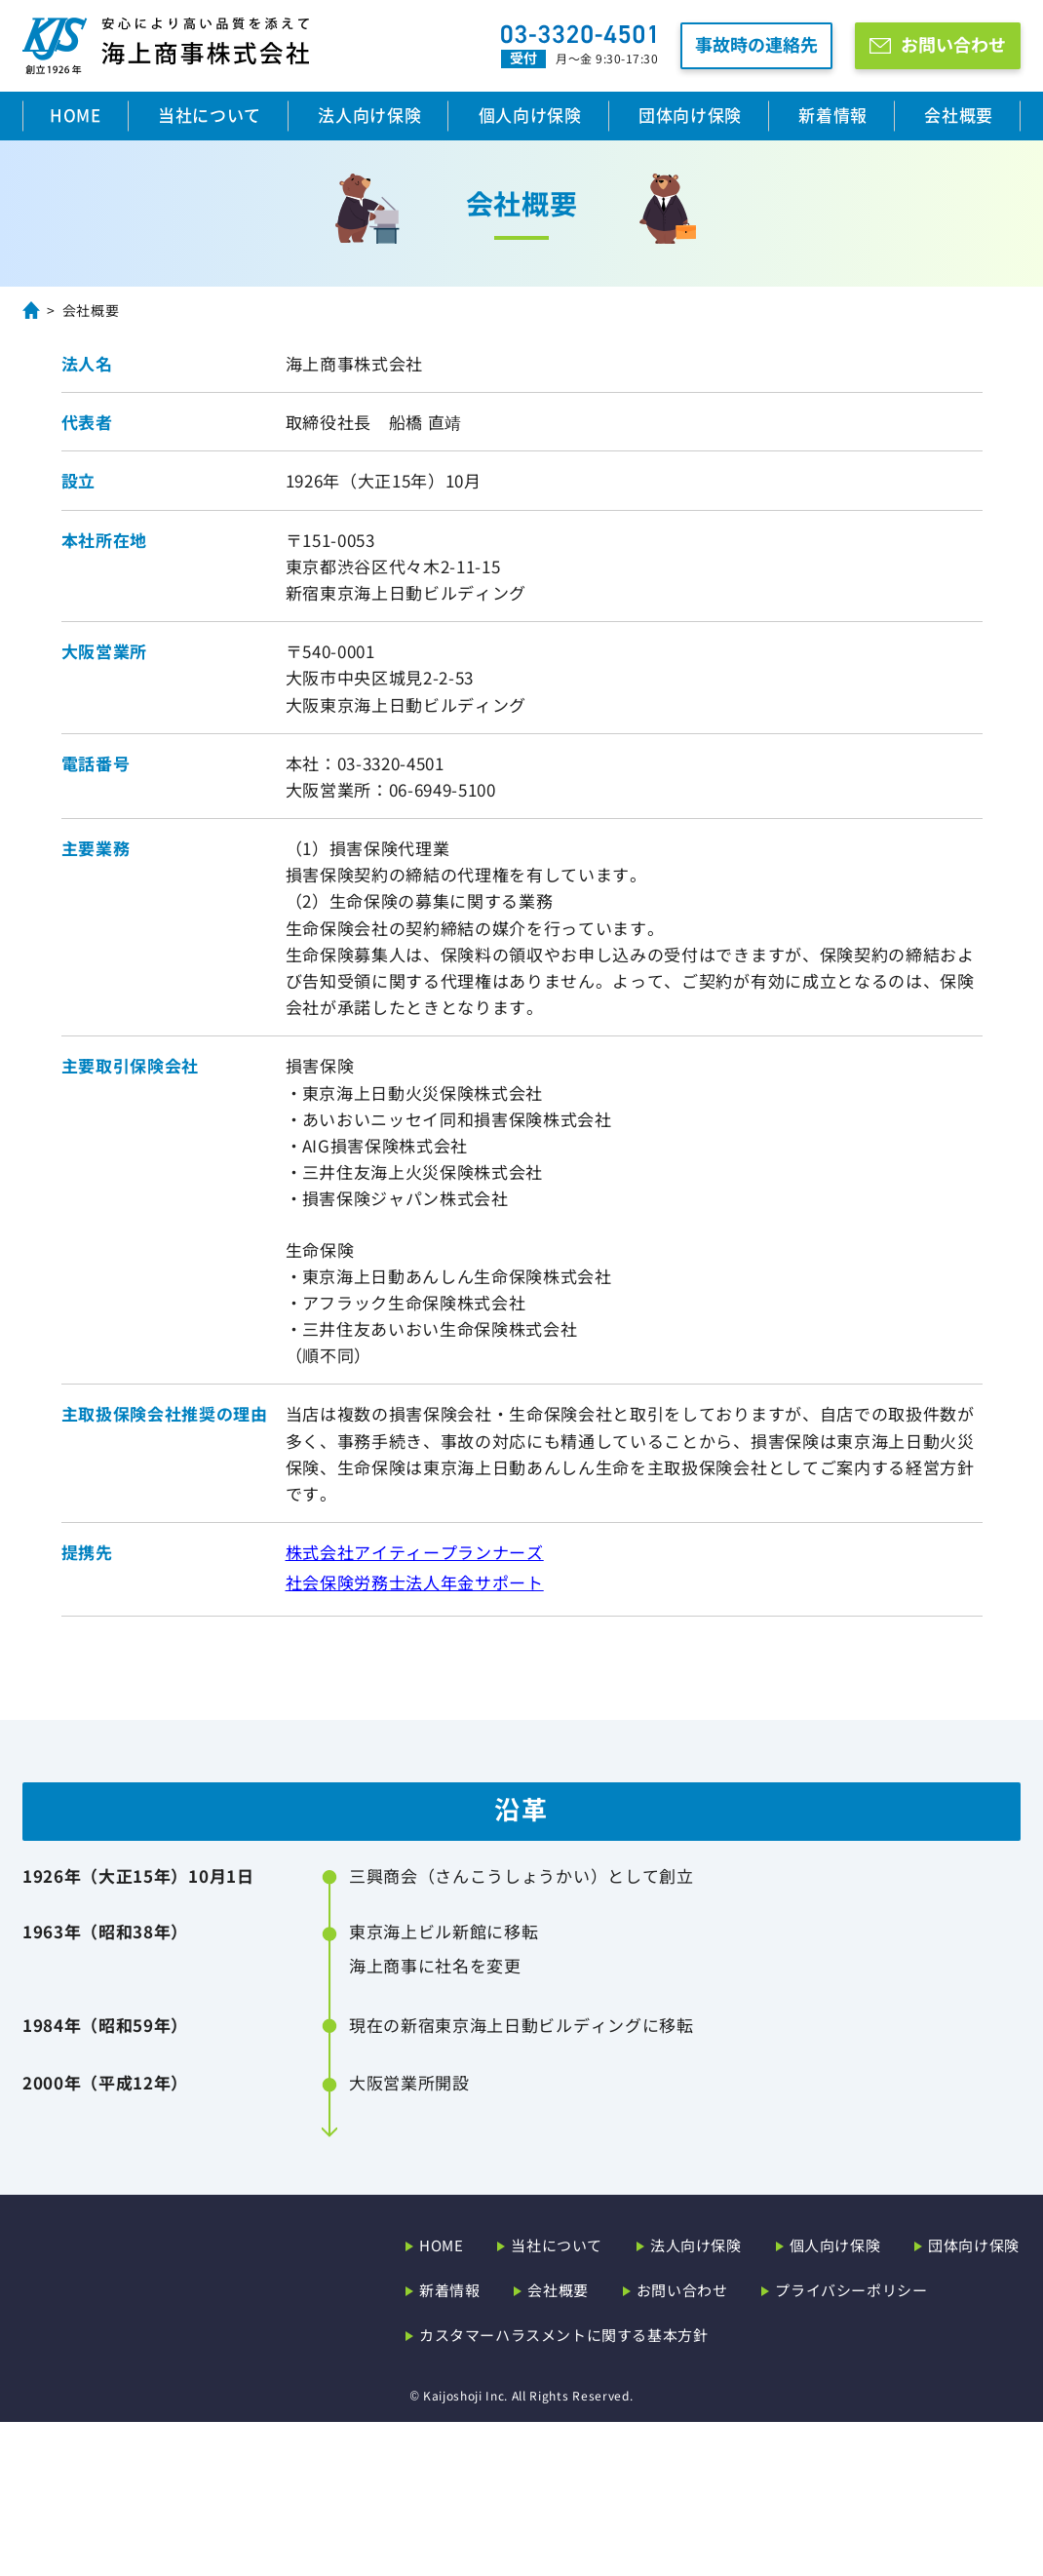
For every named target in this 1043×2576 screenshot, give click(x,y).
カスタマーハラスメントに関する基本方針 (563, 2488)
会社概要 (958, 114)
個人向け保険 (530, 114)
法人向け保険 (369, 114)
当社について (209, 114)
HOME (75, 114)
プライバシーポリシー (851, 2444)
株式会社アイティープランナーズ (415, 1552)
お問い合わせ (953, 44)
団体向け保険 (690, 114)
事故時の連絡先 (756, 44)
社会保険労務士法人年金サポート (415, 1582)
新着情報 (833, 114)
